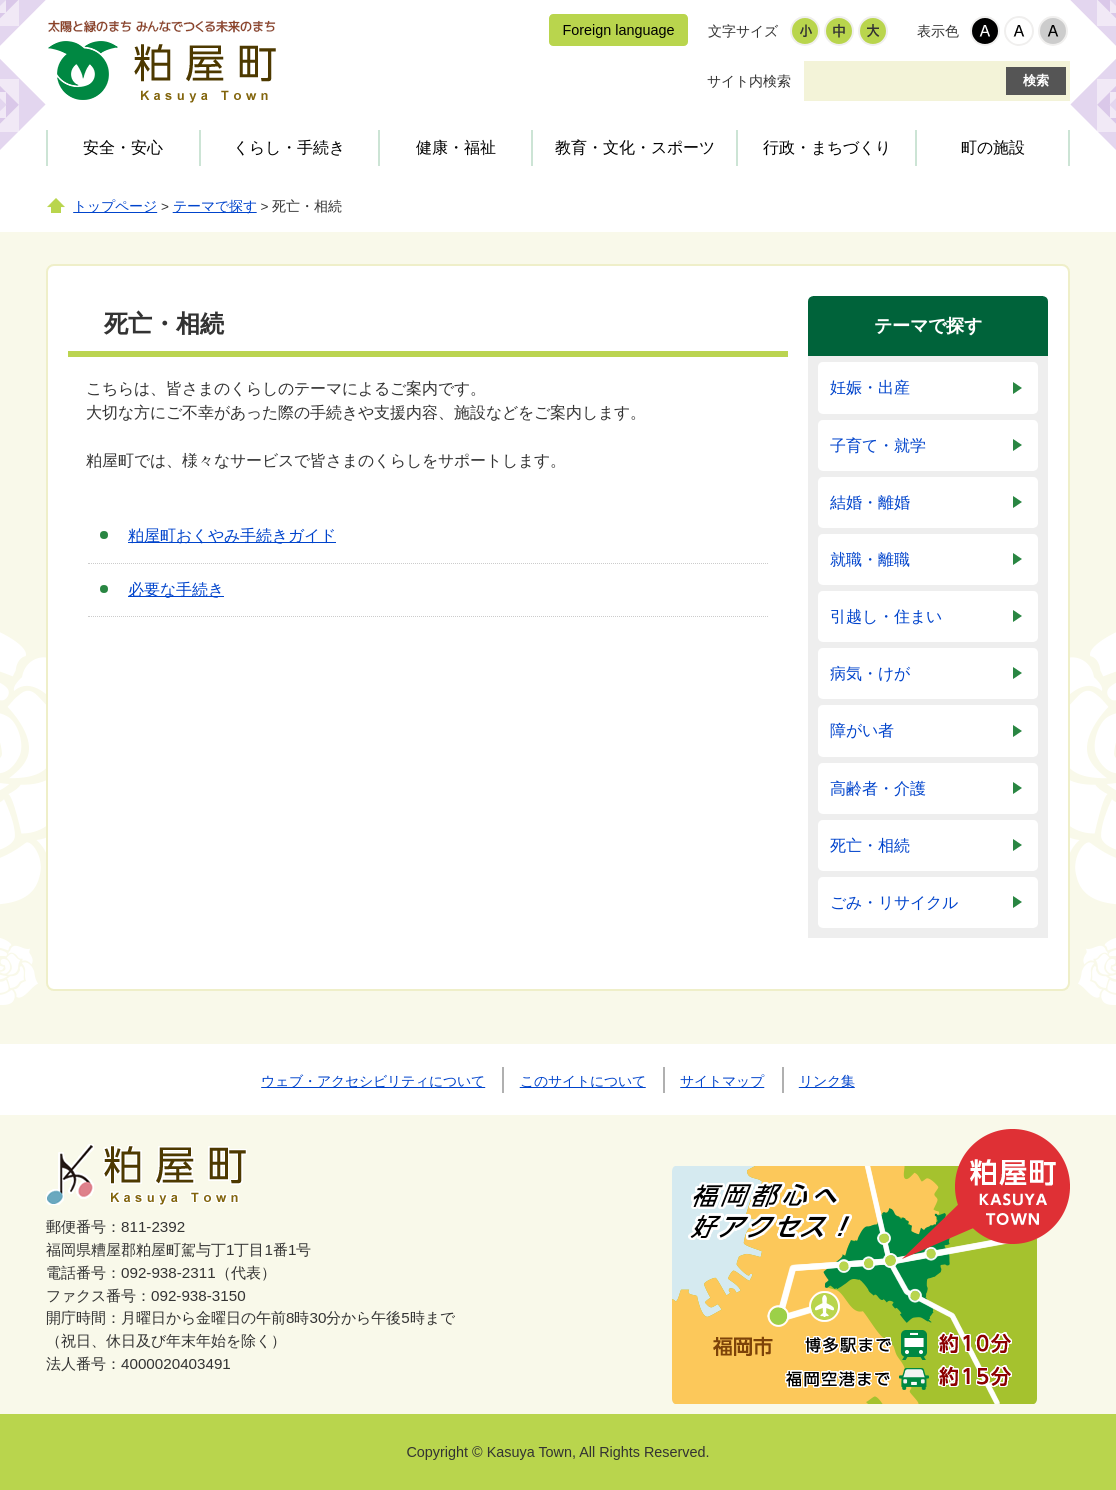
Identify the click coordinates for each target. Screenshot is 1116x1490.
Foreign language (618, 30)
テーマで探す (215, 206)
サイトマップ (722, 1081)
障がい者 (862, 730)
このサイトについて (583, 1081)
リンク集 (827, 1081)
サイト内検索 (749, 81)
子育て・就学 (878, 445)
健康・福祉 (456, 147)
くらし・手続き (289, 147)
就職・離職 (870, 559)
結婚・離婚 (870, 502)
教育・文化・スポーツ (635, 147)
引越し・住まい (886, 616)
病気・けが (870, 673)
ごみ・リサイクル (894, 902)
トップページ (115, 206)
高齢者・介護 (878, 788)
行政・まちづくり (827, 147)
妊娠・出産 (870, 387)
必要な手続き (176, 589)
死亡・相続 (870, 845)
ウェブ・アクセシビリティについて (373, 1081)
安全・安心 (123, 147)
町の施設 (993, 147)
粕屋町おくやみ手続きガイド (232, 535)
